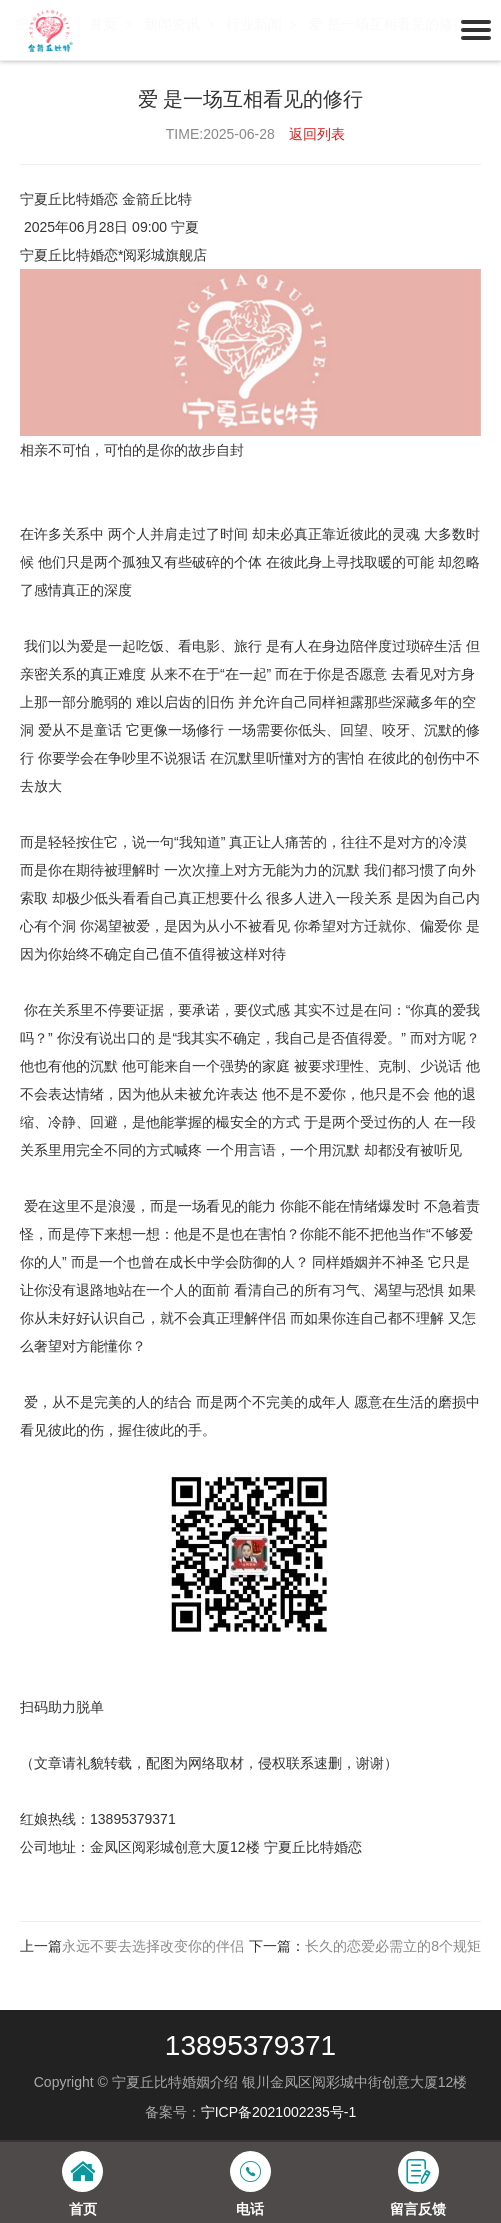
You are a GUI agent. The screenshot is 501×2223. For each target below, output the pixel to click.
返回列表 (317, 134)
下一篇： (365, 1946)
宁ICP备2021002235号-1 (279, 2112)
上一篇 (132, 1946)
